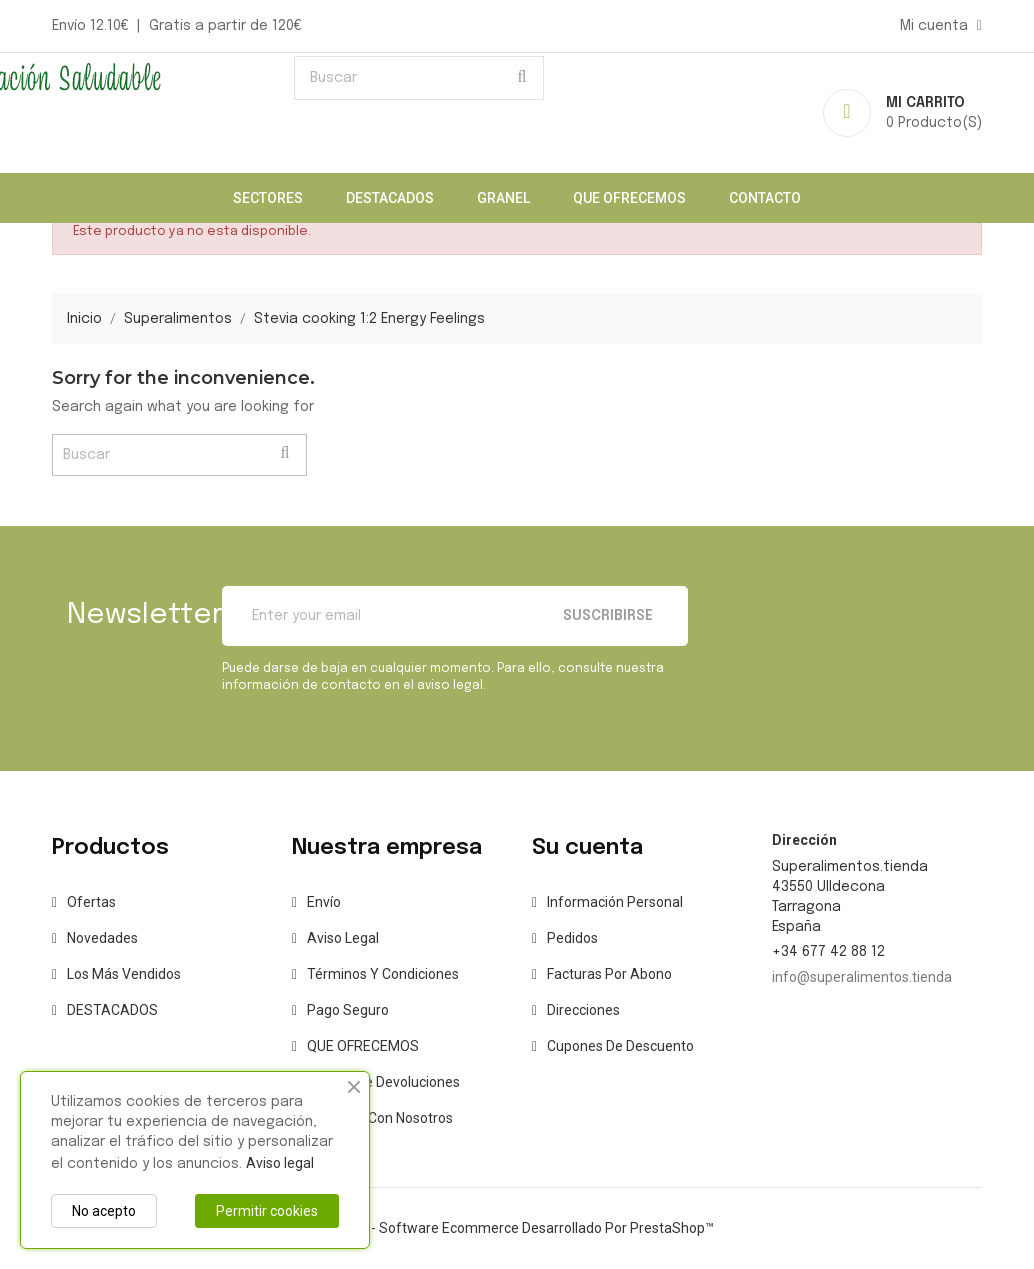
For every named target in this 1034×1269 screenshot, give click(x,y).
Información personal (615, 902)
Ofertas (91, 902)
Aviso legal (343, 938)
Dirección (804, 840)
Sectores (268, 198)
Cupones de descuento (620, 1046)
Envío (324, 902)
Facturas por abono (609, 974)
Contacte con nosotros (380, 1118)
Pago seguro (348, 1010)
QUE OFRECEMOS (629, 198)
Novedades (102, 938)
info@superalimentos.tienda (862, 977)
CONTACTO (765, 198)
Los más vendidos (124, 974)
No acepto (104, 1211)
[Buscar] (419, 78)
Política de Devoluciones (383, 1082)
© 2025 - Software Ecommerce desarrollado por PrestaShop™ (517, 1228)
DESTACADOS (390, 198)
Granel (503, 198)
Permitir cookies (267, 1211)
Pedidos (572, 938)
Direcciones (583, 1010)
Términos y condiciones (383, 974)
